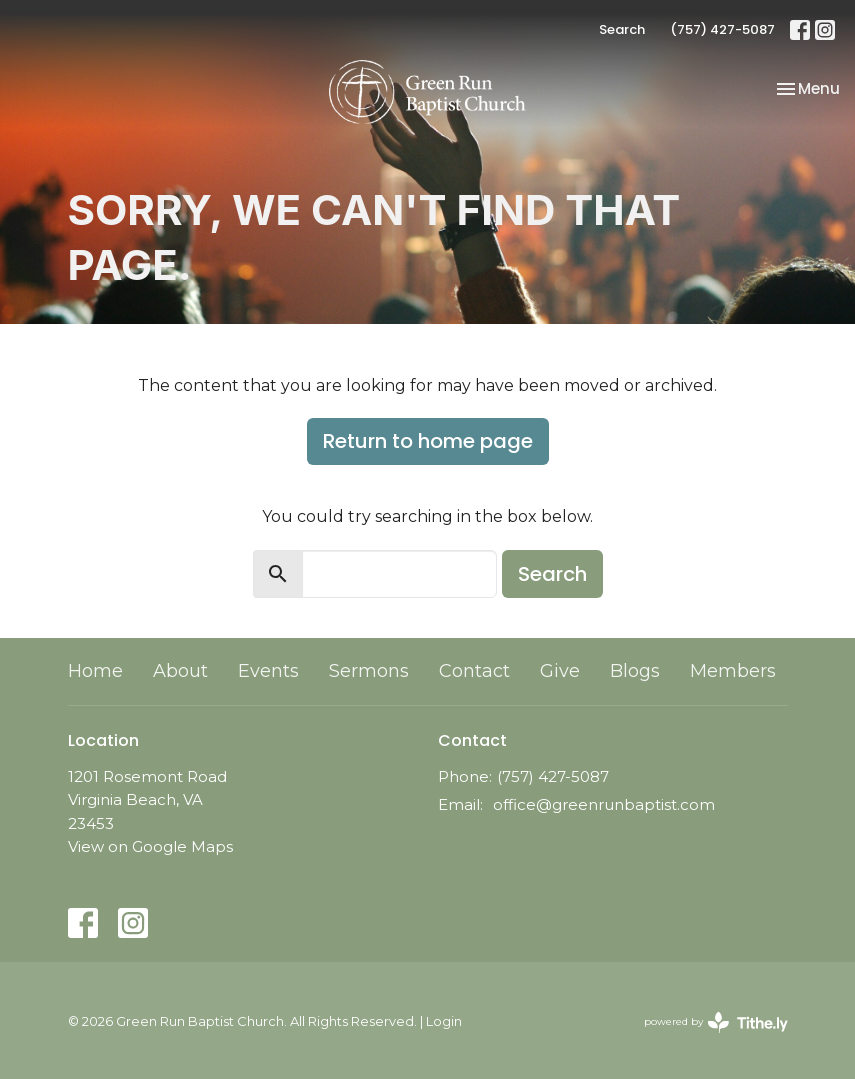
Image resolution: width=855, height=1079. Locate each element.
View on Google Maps (150, 846)
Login (444, 1021)
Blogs (635, 671)
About (180, 671)
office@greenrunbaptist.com (604, 804)
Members (733, 671)
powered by (716, 1022)
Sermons (369, 671)
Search (622, 29)
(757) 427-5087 (722, 29)
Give (560, 671)
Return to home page (428, 441)
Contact (474, 671)
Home (95, 671)
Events (268, 671)
